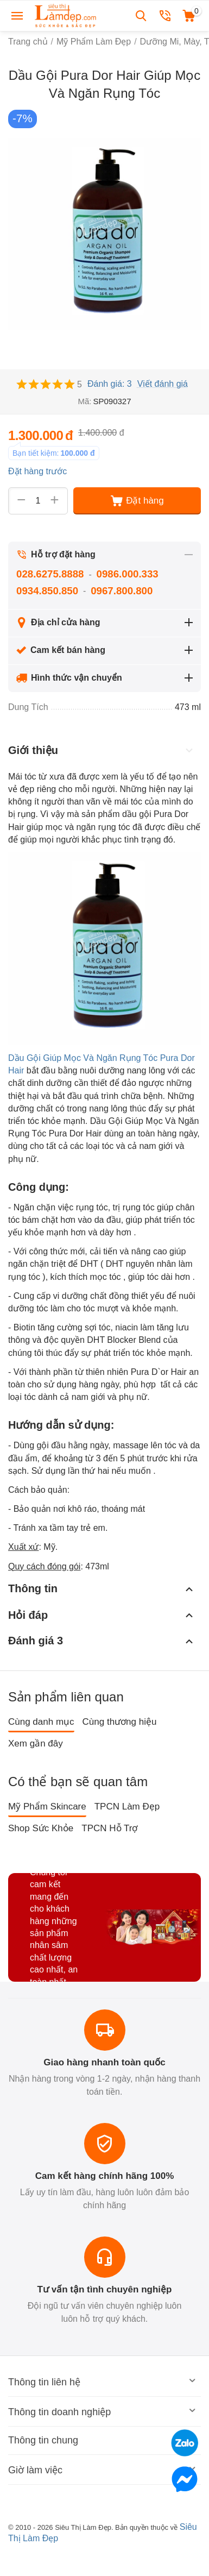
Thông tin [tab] (101, 1588)
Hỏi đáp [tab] (101, 1615)
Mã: (84, 401)
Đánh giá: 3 (109, 383)
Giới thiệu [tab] (101, 750)
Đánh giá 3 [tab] (101, 1641)
